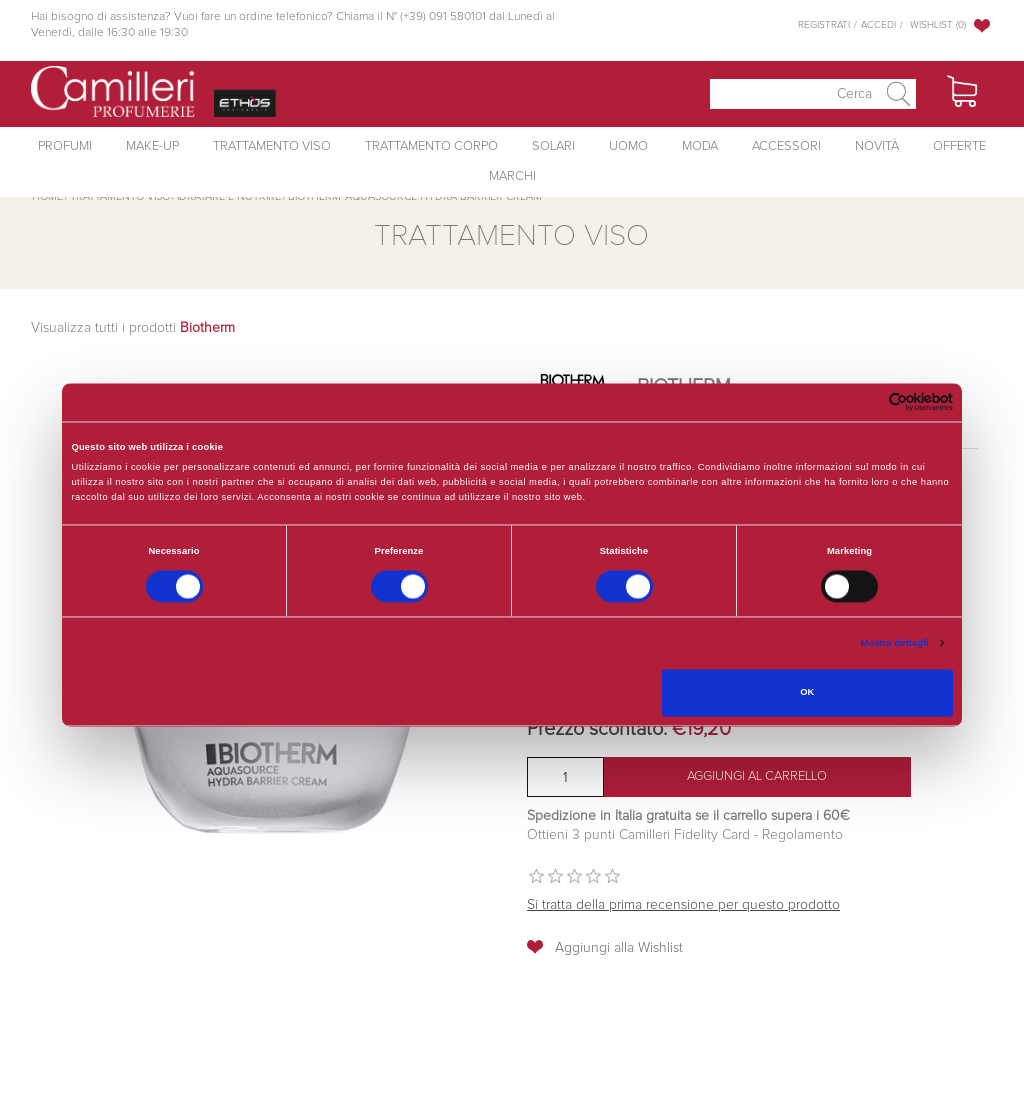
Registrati (824, 25)
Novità (877, 146)
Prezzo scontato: (597, 729)
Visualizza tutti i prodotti (133, 328)
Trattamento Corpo (431, 146)
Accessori (786, 146)
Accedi (878, 25)
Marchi (512, 176)
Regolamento (800, 835)
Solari (553, 146)
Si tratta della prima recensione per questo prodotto (683, 905)
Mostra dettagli (895, 643)
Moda (700, 146)
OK (807, 693)
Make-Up (152, 146)
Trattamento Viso (272, 146)
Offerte (959, 146)
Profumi (65, 146)
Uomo (628, 146)
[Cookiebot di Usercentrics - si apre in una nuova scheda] (865, 402)
